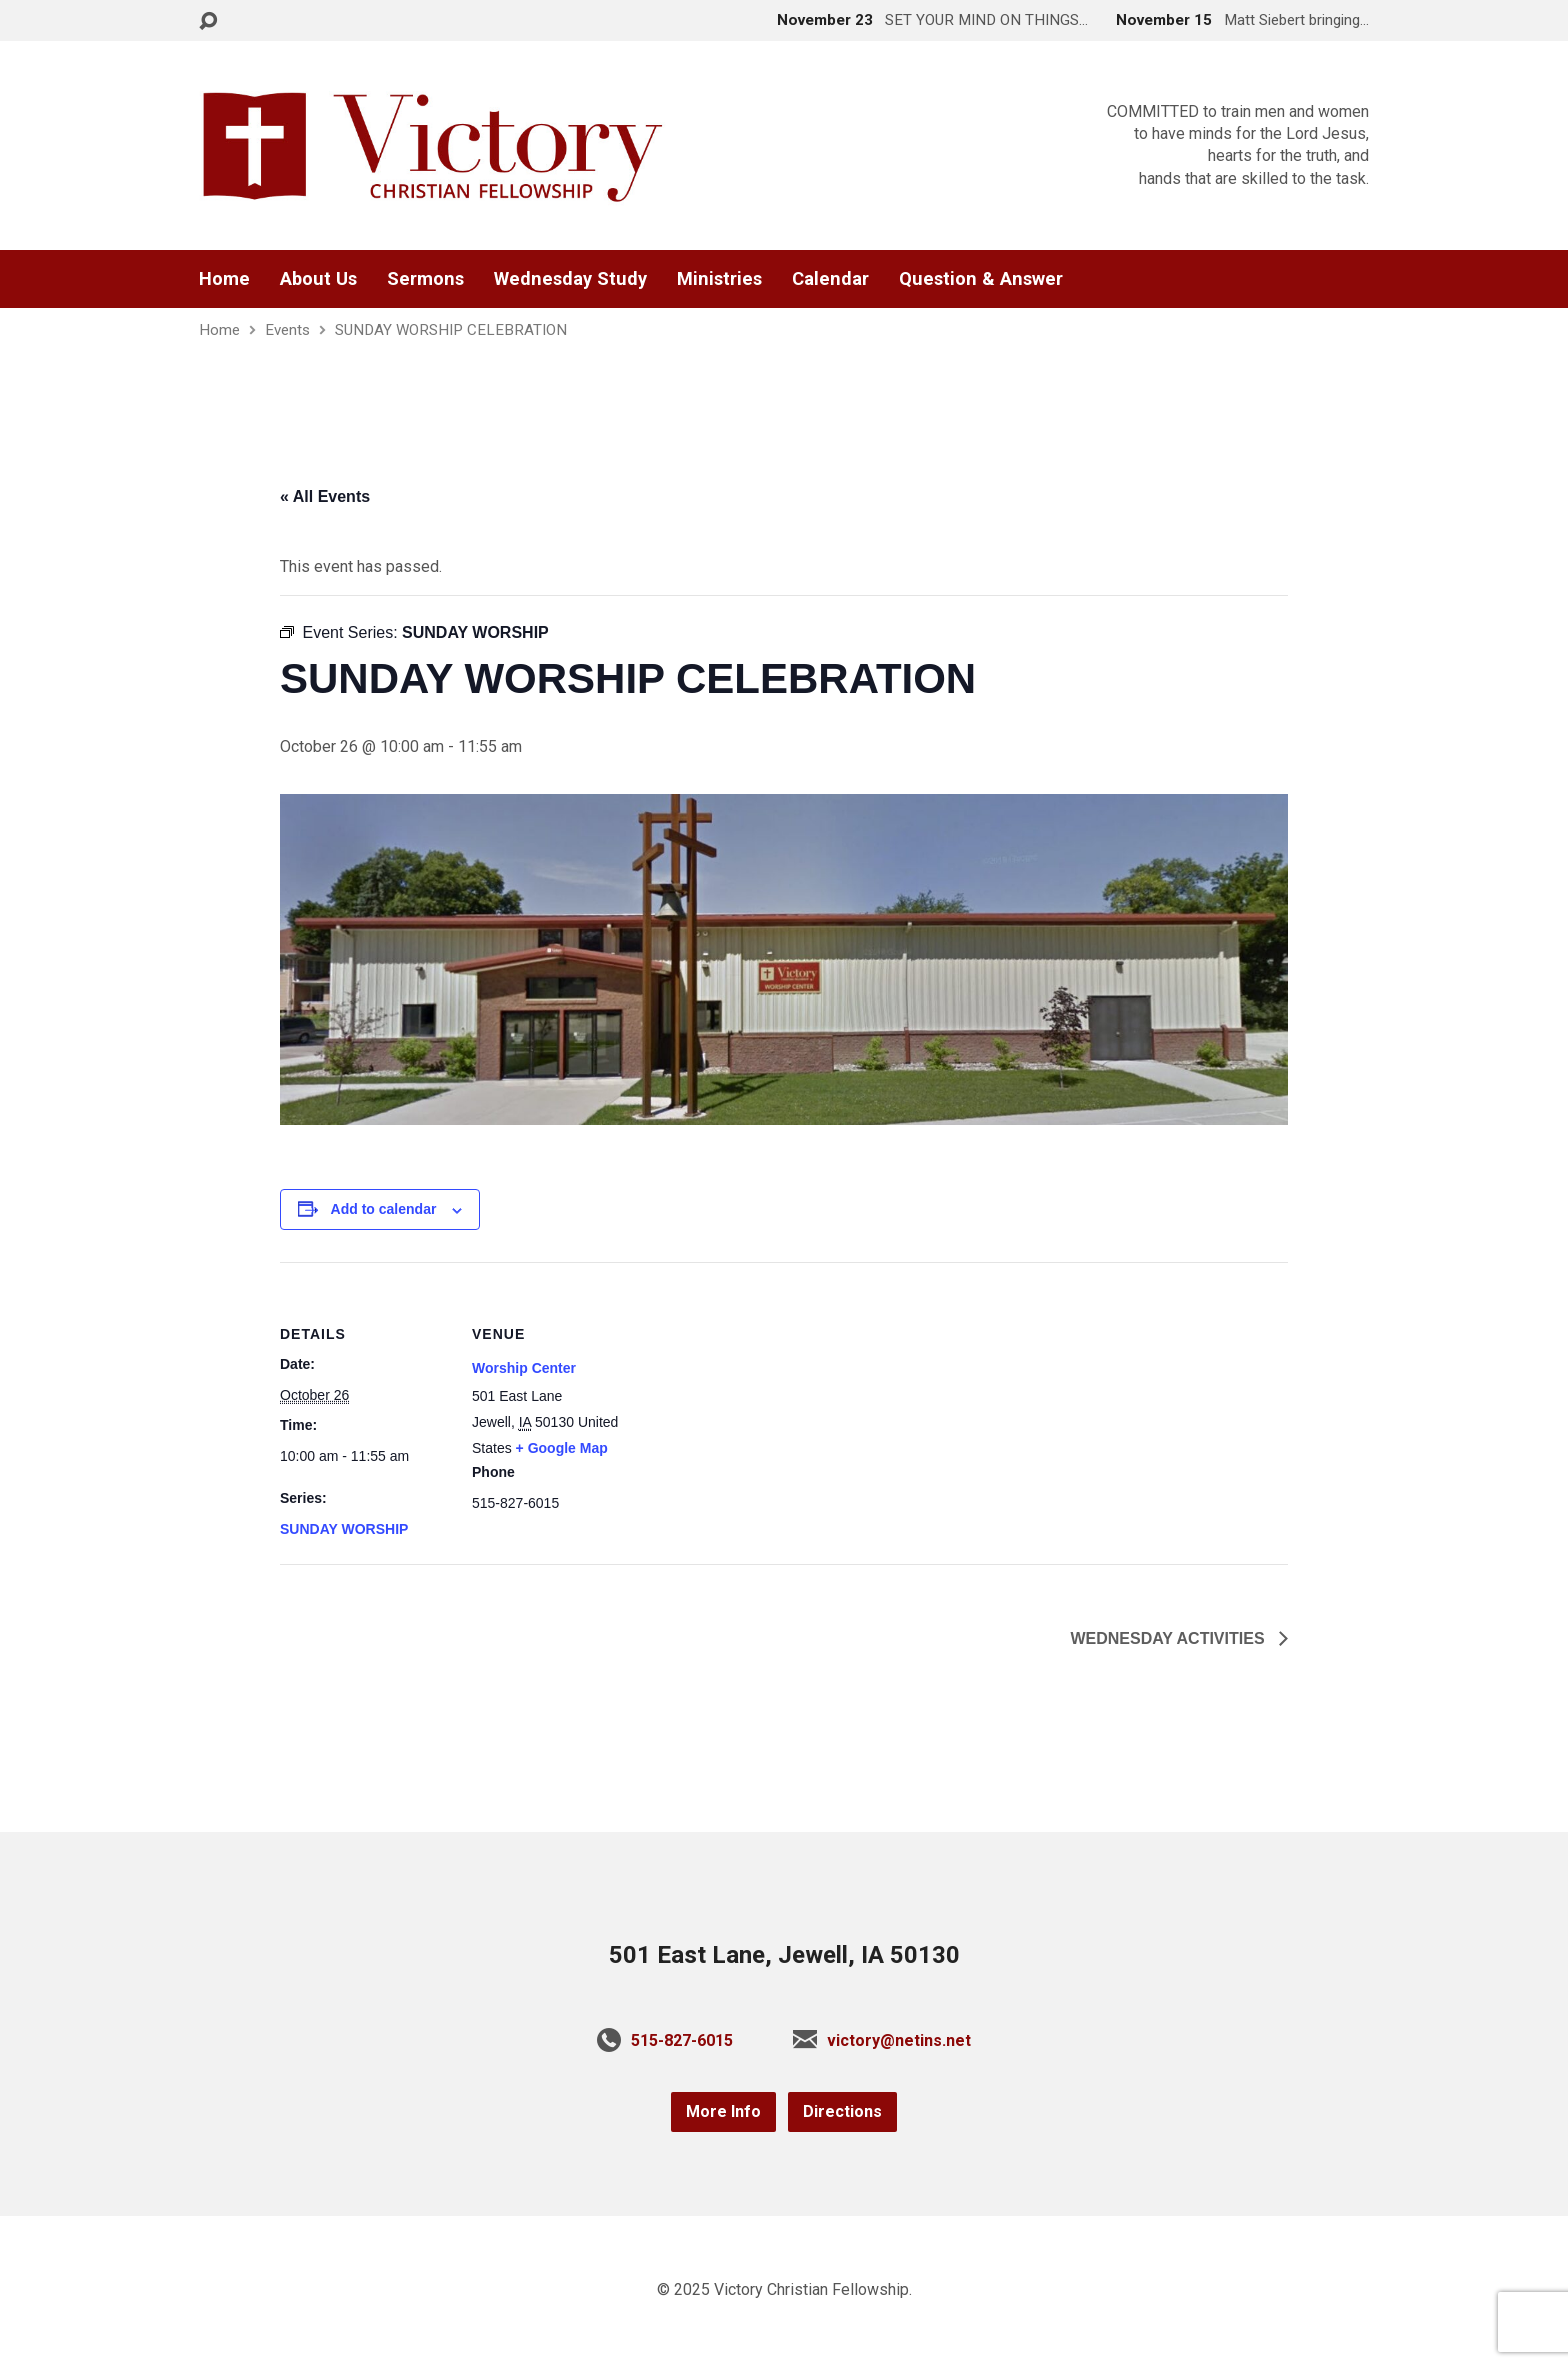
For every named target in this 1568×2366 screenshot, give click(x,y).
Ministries (719, 279)
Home (224, 279)
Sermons (425, 279)
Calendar (830, 279)
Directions (842, 2111)
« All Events (325, 496)
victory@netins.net (899, 2040)
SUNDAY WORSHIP (344, 1529)
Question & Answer (981, 279)
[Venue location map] (769, 1400)
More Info (723, 2111)
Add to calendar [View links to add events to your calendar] (384, 1209)
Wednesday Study (570, 279)
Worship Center (524, 1368)
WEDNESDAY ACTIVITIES (1169, 1638)
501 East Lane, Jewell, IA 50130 (784, 1955)
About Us (318, 279)
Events (287, 330)
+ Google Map (562, 1448)
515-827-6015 (682, 2040)
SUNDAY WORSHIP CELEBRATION (451, 330)
